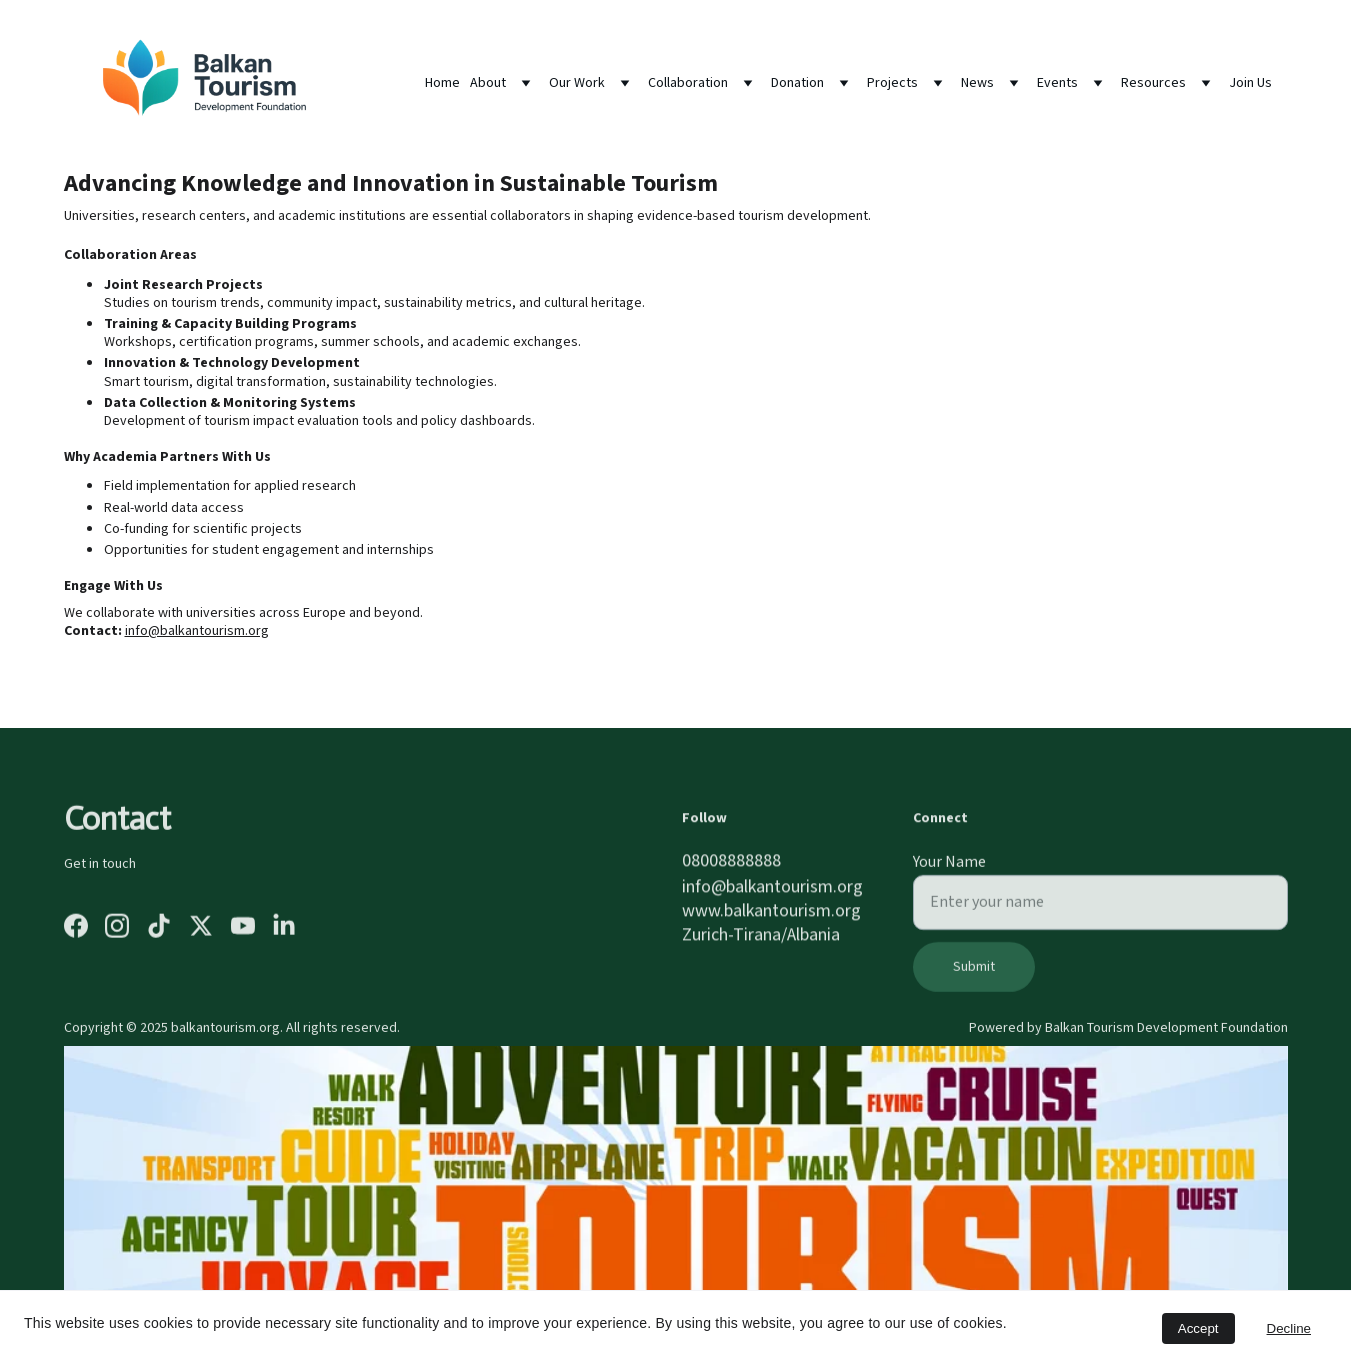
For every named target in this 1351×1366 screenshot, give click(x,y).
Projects (892, 83)
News (977, 83)
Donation (797, 83)
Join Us (1250, 83)
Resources (1153, 83)
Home (442, 83)
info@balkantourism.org (197, 633)
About (488, 83)
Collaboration (688, 83)
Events (1057, 83)
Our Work (577, 83)
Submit (974, 977)
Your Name (949, 872)
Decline (1289, 1328)
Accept (1198, 1328)
